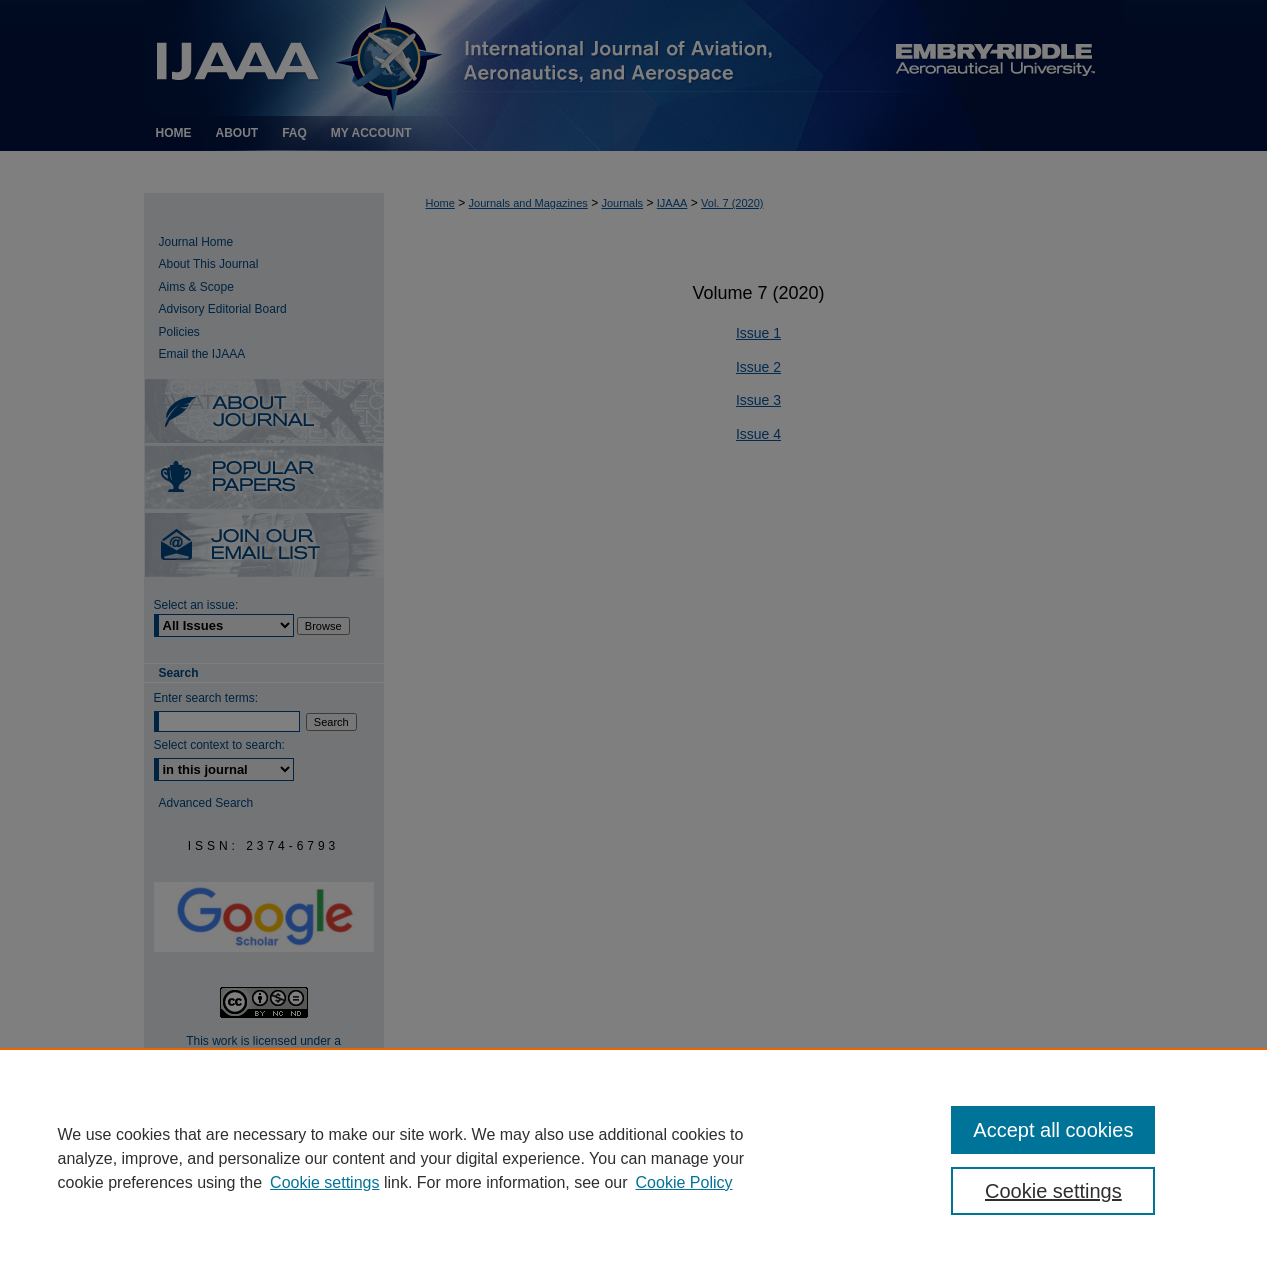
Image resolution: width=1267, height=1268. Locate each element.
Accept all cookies (1053, 1130)
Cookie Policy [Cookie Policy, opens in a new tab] (684, 1182)
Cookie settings (324, 1182)
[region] (633, 1158)
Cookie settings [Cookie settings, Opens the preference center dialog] (1053, 1191)
